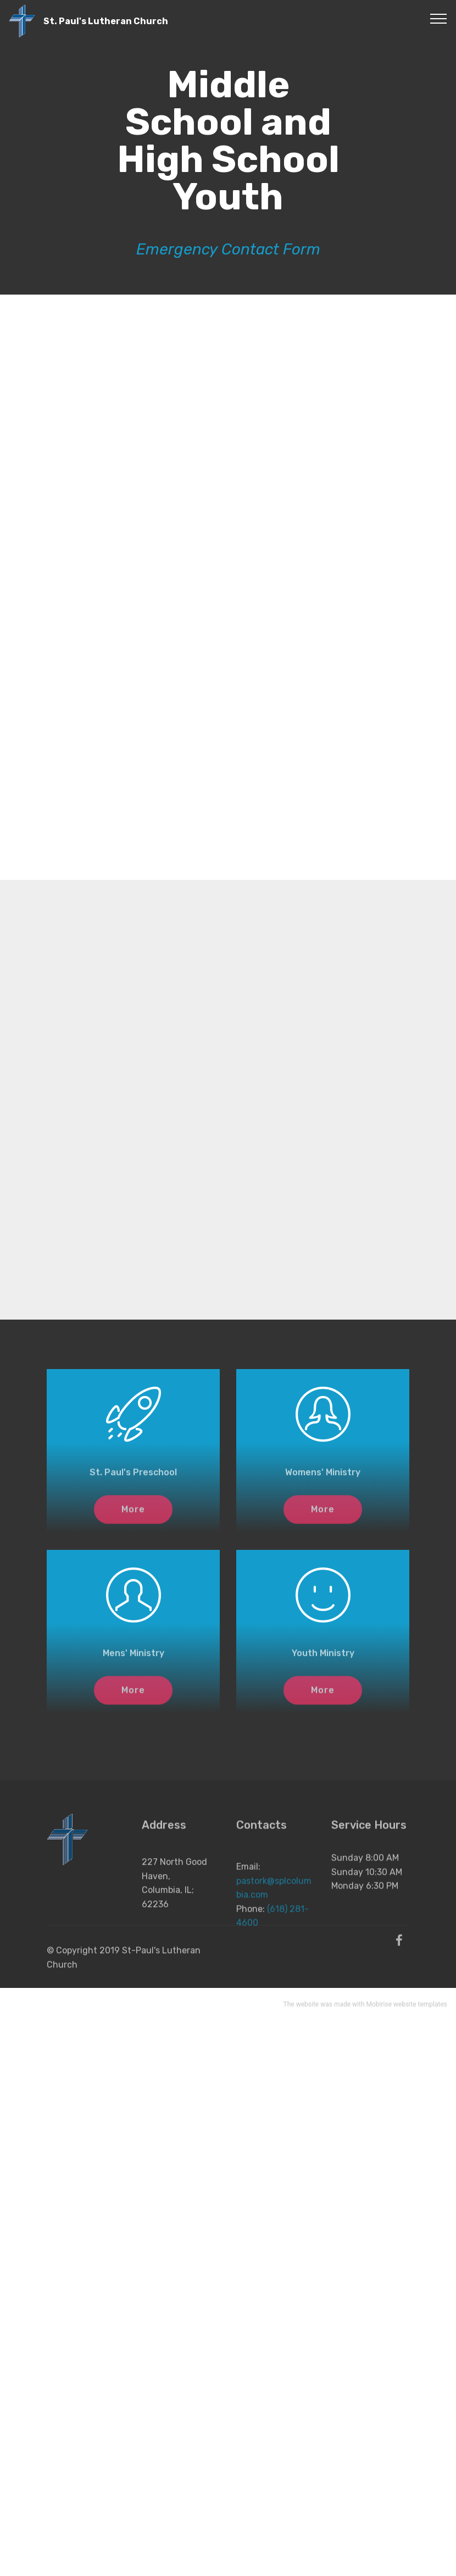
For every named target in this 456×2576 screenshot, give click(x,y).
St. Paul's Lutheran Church (105, 21)
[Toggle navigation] (438, 18)
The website (301, 2006)
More (133, 1515)
